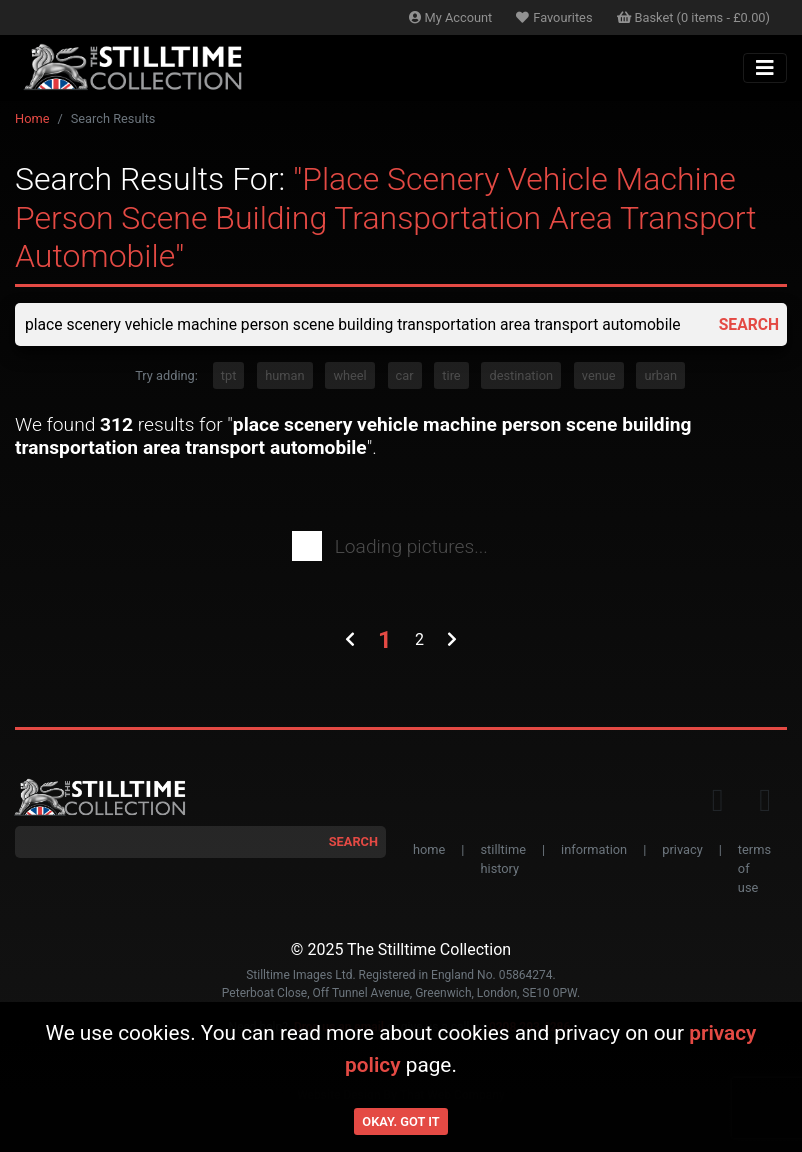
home (429, 850)
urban (660, 376)
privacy (682, 850)
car (405, 376)
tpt (229, 376)
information (594, 850)
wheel (349, 376)
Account (451, 17)
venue (599, 376)
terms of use (754, 869)
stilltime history (502, 860)
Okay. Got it (400, 1121)
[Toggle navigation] (765, 68)
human (284, 376)
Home (32, 118)
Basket (694, 17)
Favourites (554, 17)
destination (521, 376)
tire (451, 376)
